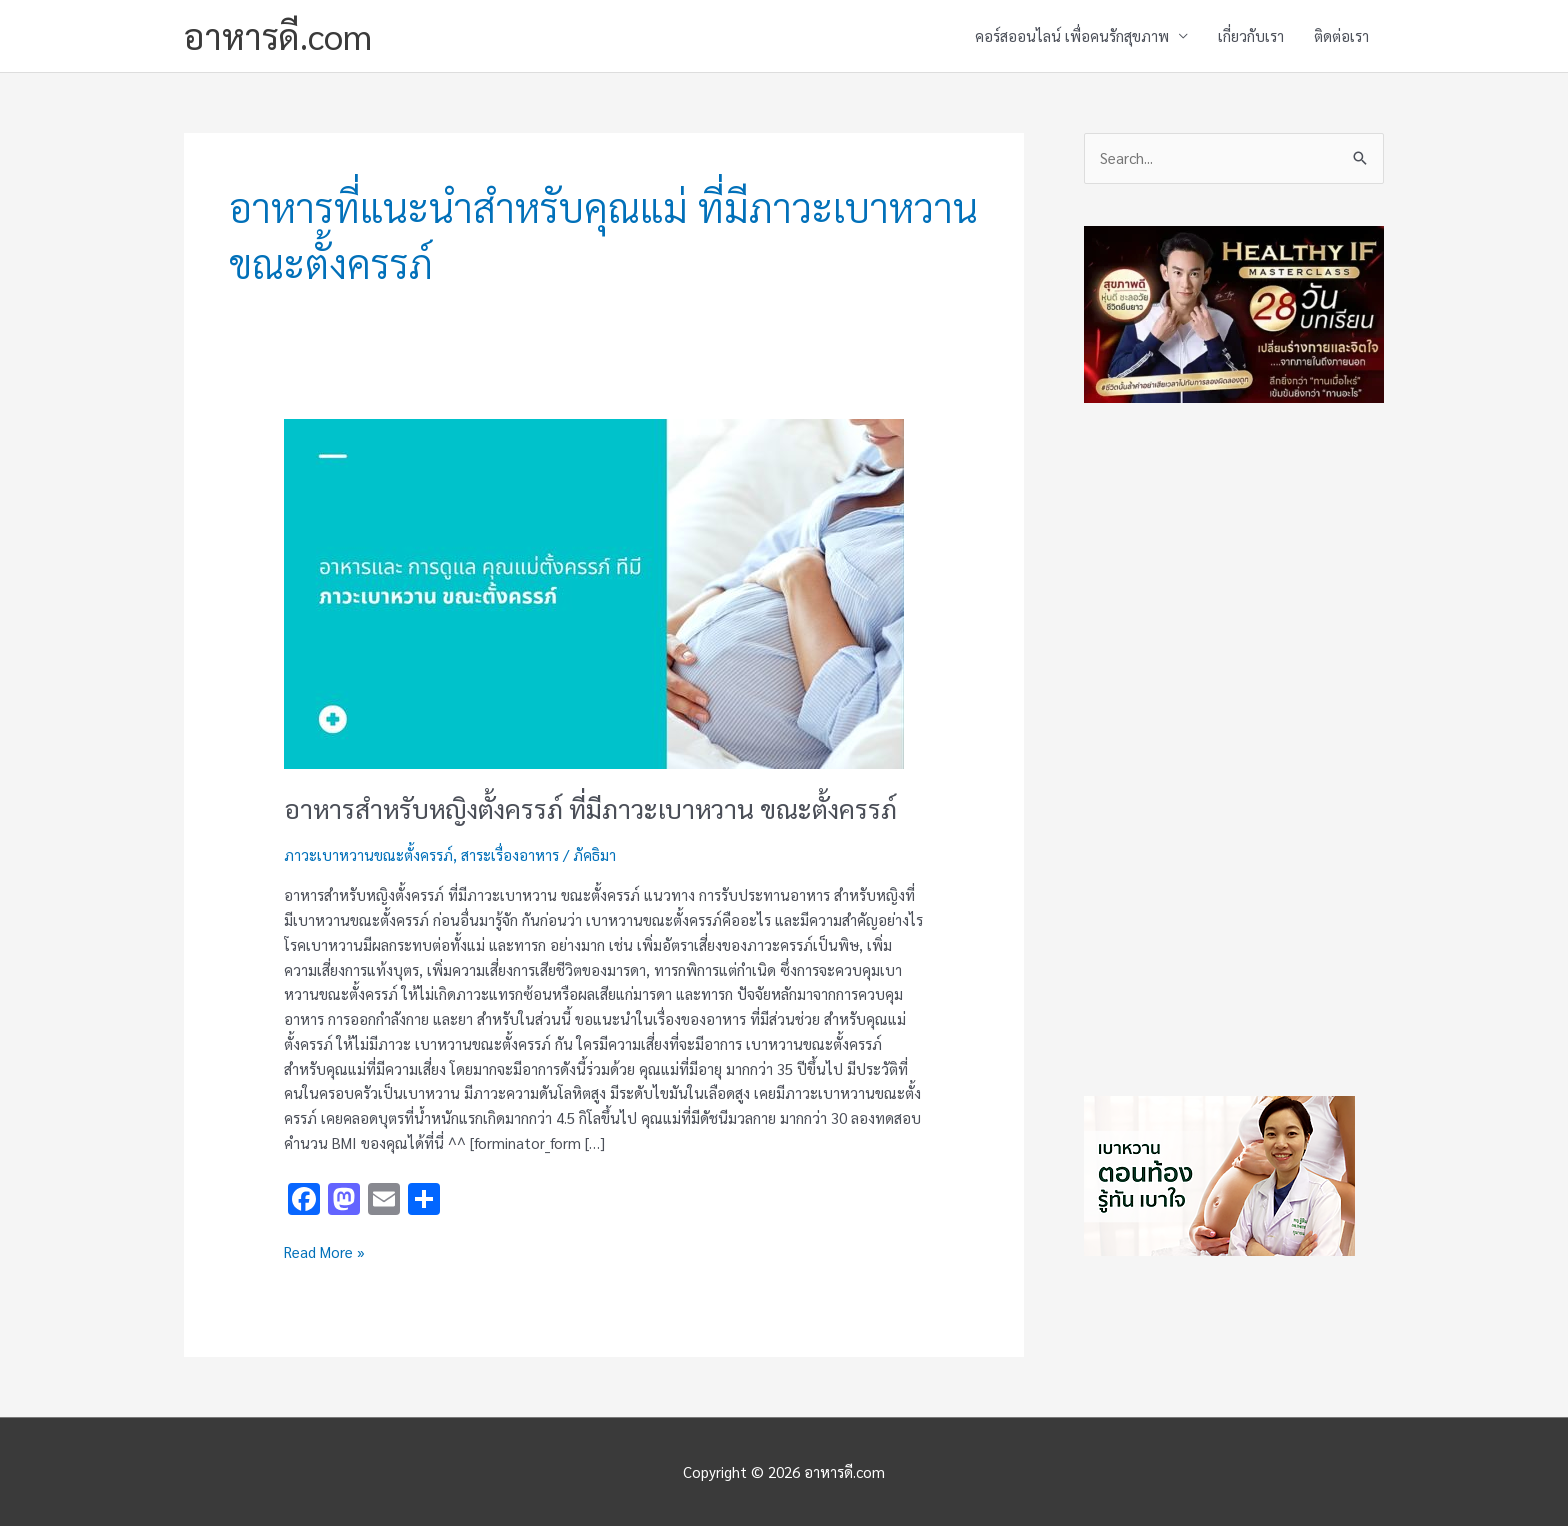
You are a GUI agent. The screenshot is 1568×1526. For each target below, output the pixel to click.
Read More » (324, 1250)
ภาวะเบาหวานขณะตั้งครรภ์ (368, 854)
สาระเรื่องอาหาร (510, 854)
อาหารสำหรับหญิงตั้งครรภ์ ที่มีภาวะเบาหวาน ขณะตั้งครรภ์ (590, 808)
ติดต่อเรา (1341, 35)
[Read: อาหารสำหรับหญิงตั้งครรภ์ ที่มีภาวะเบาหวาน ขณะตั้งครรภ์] (594, 591)
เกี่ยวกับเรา (1251, 35)
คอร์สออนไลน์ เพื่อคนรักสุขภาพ (1072, 35)
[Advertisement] (1234, 745)
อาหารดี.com (278, 35)
